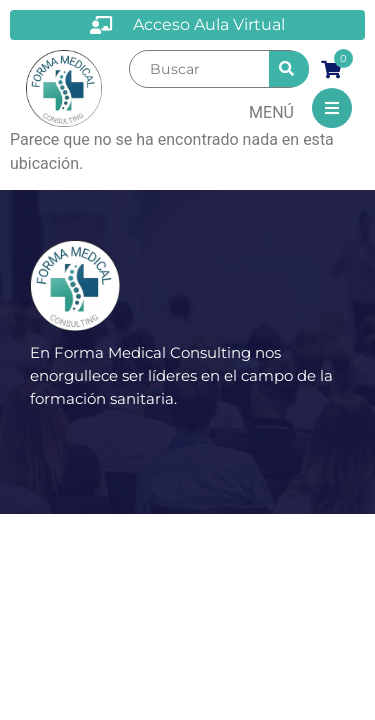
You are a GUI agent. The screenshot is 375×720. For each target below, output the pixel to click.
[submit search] (289, 69)
